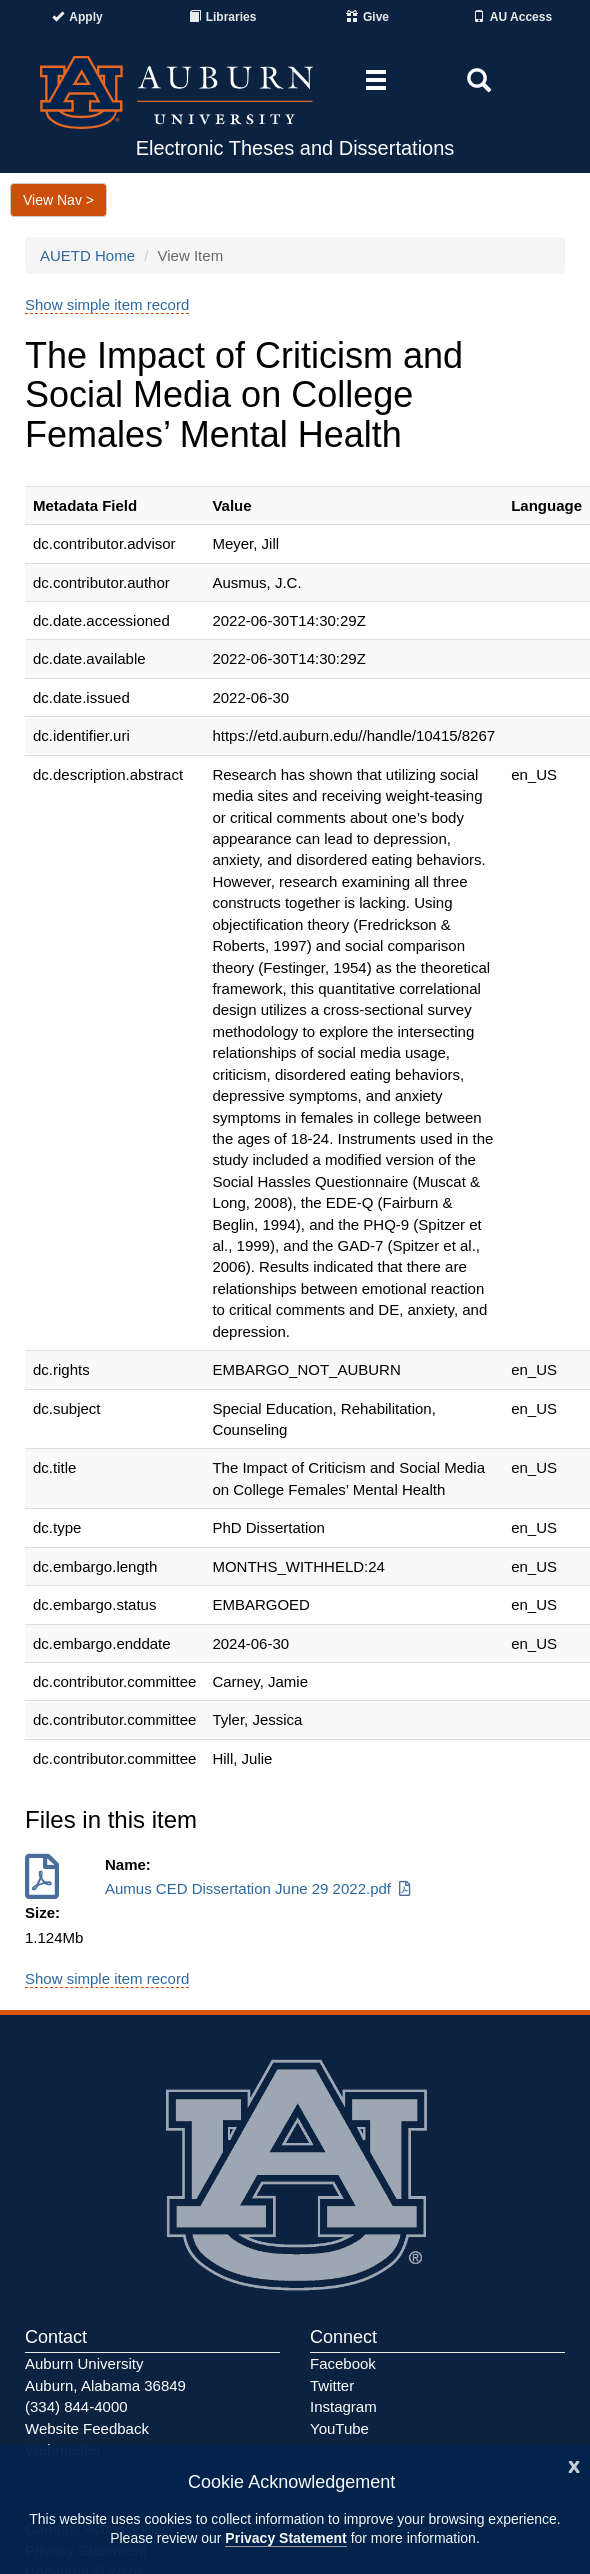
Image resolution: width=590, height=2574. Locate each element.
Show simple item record (107, 304)
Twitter (332, 2385)
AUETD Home (87, 255)
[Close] (574, 2464)
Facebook (343, 2363)
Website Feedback (87, 2428)
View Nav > (58, 200)
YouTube (339, 2428)
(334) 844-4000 (76, 2406)
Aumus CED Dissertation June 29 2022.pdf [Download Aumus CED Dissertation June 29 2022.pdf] (259, 1888)
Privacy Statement (285, 2538)
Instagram (343, 2406)
